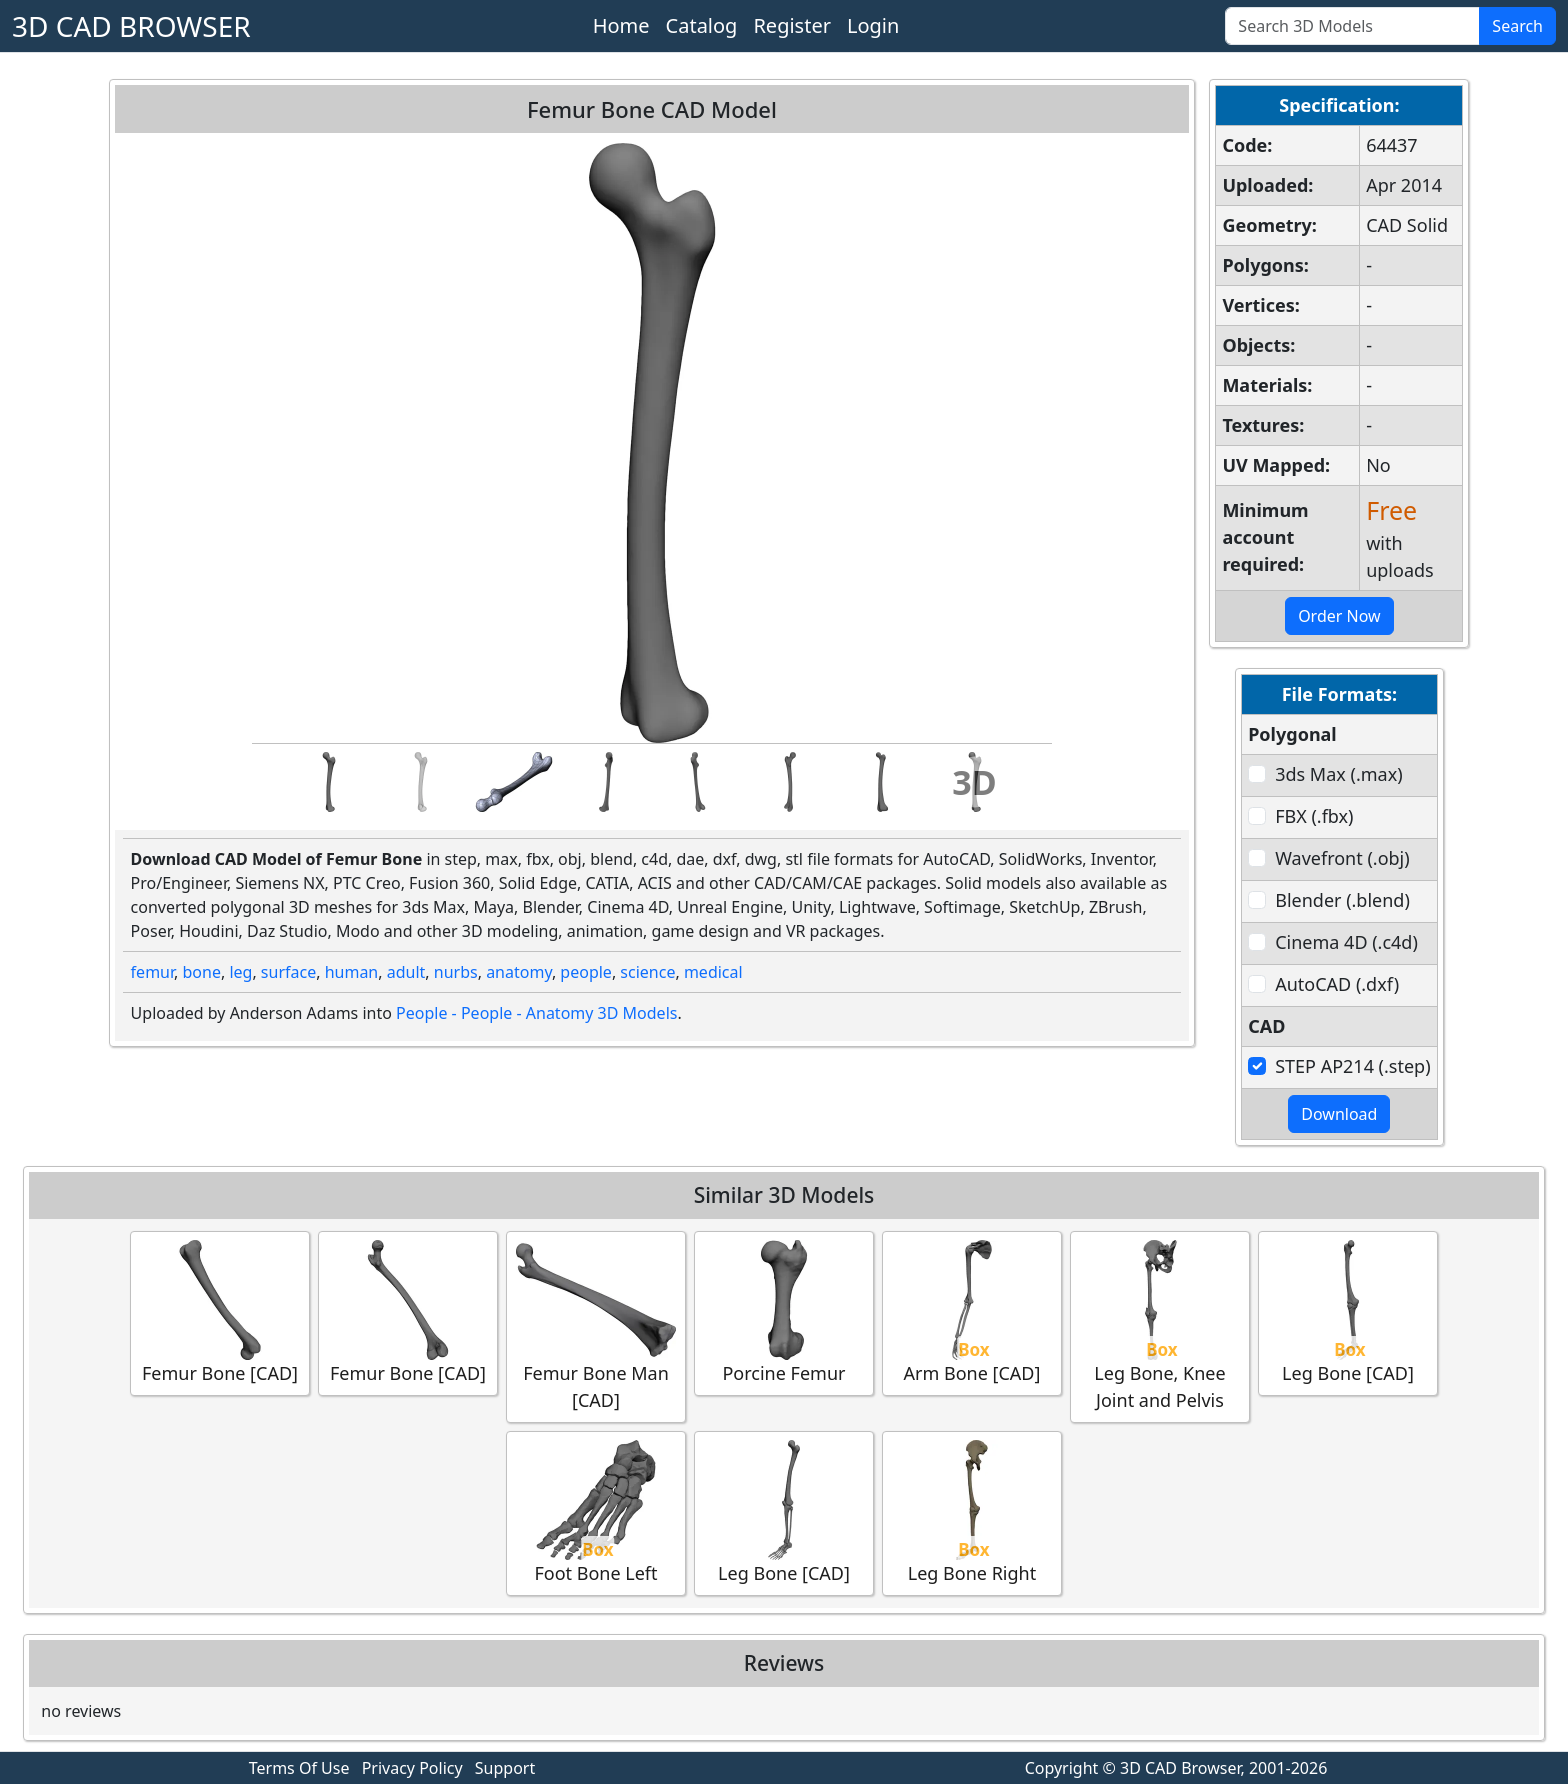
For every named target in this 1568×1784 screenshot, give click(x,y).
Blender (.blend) (1342, 900)
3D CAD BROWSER (131, 26)
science (647, 972)
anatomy (519, 972)
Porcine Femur (784, 1312)
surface (288, 972)
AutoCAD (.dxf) (1337, 984)
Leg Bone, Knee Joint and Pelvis (1160, 1326)
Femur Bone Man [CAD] (596, 1326)
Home (621, 25)
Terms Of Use (299, 1768)
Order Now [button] (1339, 616)
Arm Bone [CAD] (972, 1312)
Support (505, 1768)
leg (240, 972)
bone (202, 972)
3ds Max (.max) (1338, 774)
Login (873, 25)
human (352, 972)
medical (713, 972)
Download (1339, 1114)
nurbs (456, 972)
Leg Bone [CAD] (1348, 1312)
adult (406, 972)
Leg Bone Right (972, 1512)
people (586, 972)
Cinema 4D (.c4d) (1346, 942)
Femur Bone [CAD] (220, 1312)
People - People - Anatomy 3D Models (536, 1013)
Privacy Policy (412, 1768)
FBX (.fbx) (1314, 816)
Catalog (702, 25)
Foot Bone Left (596, 1512)
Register (792, 25)
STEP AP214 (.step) (1352, 1066)
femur (152, 972)
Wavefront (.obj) (1342, 858)
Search (1517, 26)
